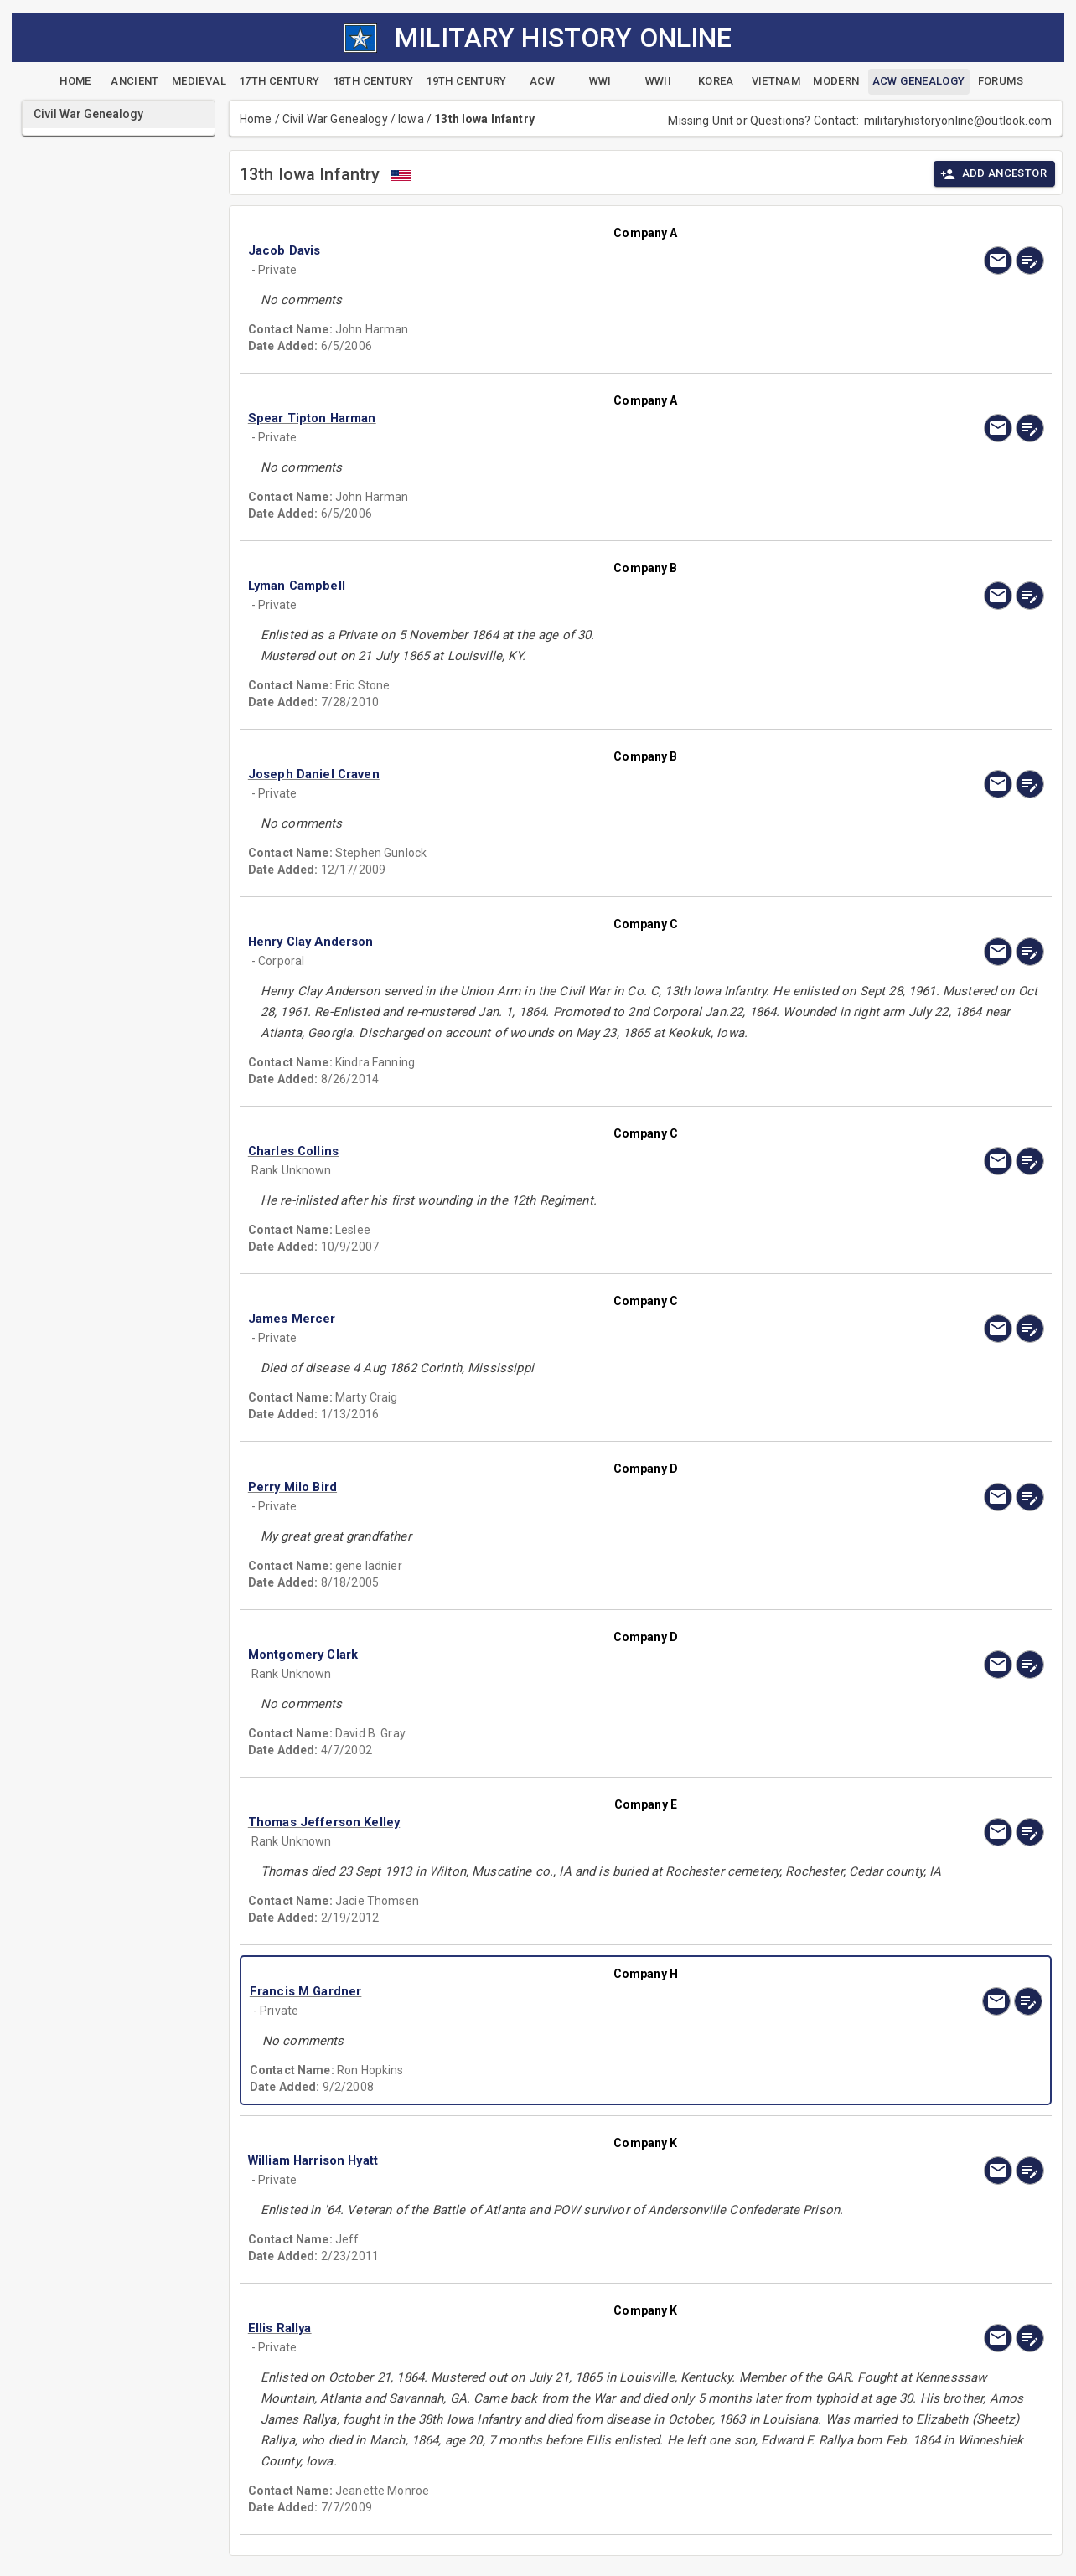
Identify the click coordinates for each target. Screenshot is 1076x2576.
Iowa (411, 119)
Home (256, 119)
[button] (526, 250)
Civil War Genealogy (335, 119)
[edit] (1030, 260)
